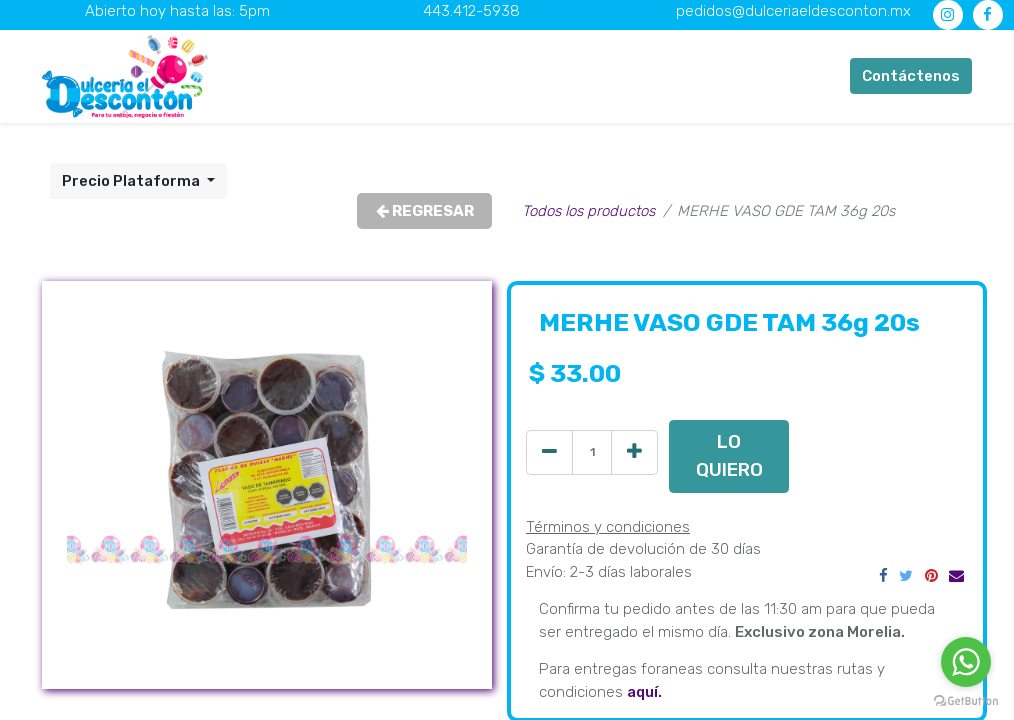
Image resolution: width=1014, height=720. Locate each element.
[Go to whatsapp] (966, 662)
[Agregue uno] (634, 452)
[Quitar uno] (549, 452)
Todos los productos (588, 211)
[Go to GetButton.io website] (966, 700)
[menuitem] (363, 76)
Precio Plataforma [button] (132, 181)
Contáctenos (911, 76)
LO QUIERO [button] (729, 455)
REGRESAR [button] (425, 211)
